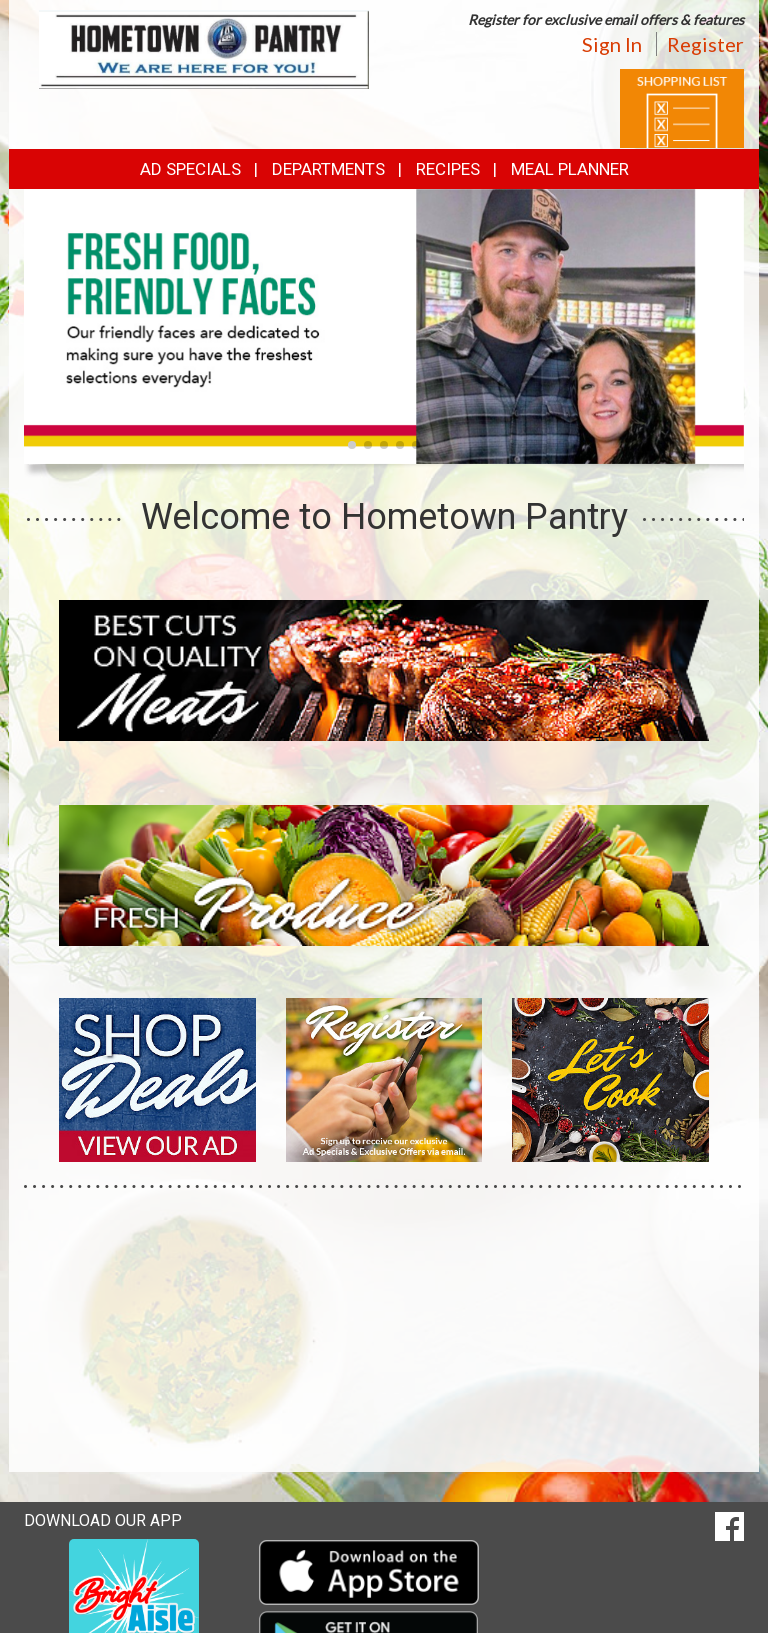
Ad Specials (190, 169)
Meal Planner (570, 169)
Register (705, 44)
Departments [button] (328, 169)
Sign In (612, 44)
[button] (352, 445)
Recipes (448, 169)
